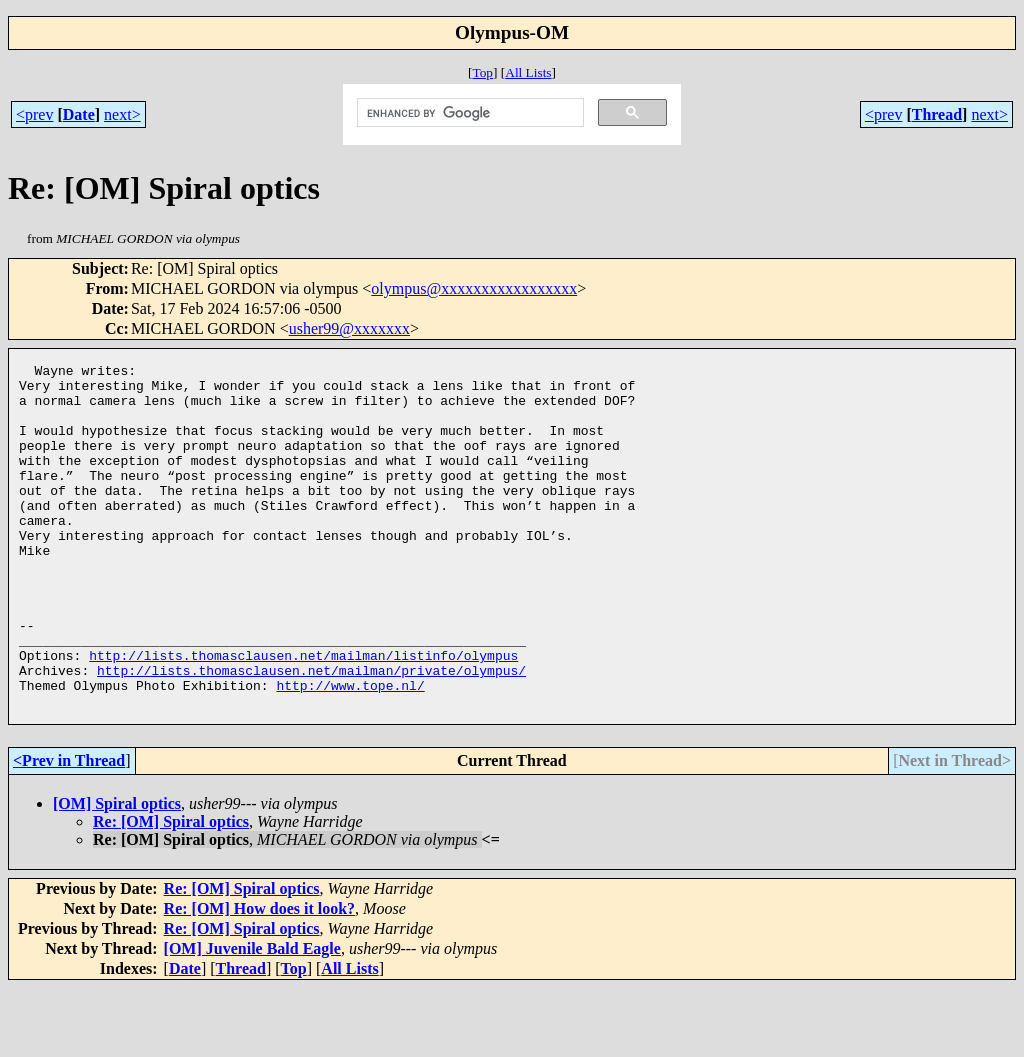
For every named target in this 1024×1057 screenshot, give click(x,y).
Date (79, 114)
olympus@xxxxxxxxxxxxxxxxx (474, 288)
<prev (34, 114)
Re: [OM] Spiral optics (171, 890)
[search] (468, 113)
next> (122, 114)
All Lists (528, 72)
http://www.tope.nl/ (350, 751)
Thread (937, 114)
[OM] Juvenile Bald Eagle (252, 1017)
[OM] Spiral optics (117, 872)
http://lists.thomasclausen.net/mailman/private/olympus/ (311, 733)
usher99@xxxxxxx (349, 328)
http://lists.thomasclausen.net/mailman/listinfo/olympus (303, 715)
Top (482, 72)
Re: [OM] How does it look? (260, 977)
